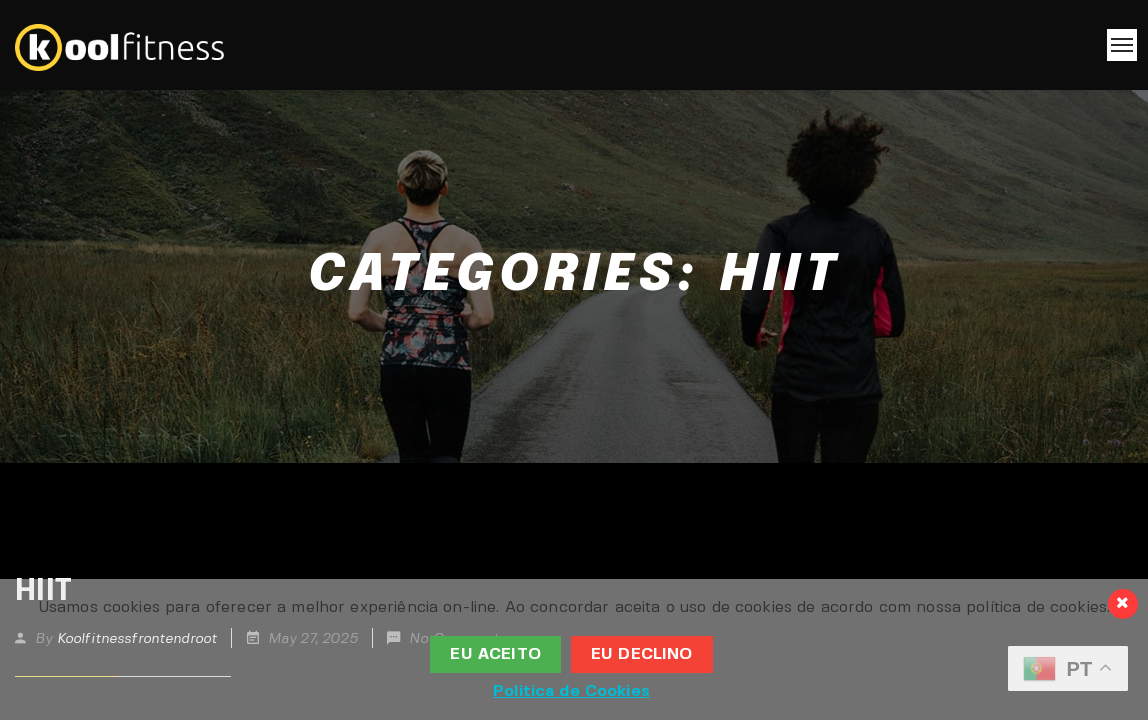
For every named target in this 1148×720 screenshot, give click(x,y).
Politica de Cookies (571, 691)
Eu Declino (642, 654)
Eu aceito (495, 654)
